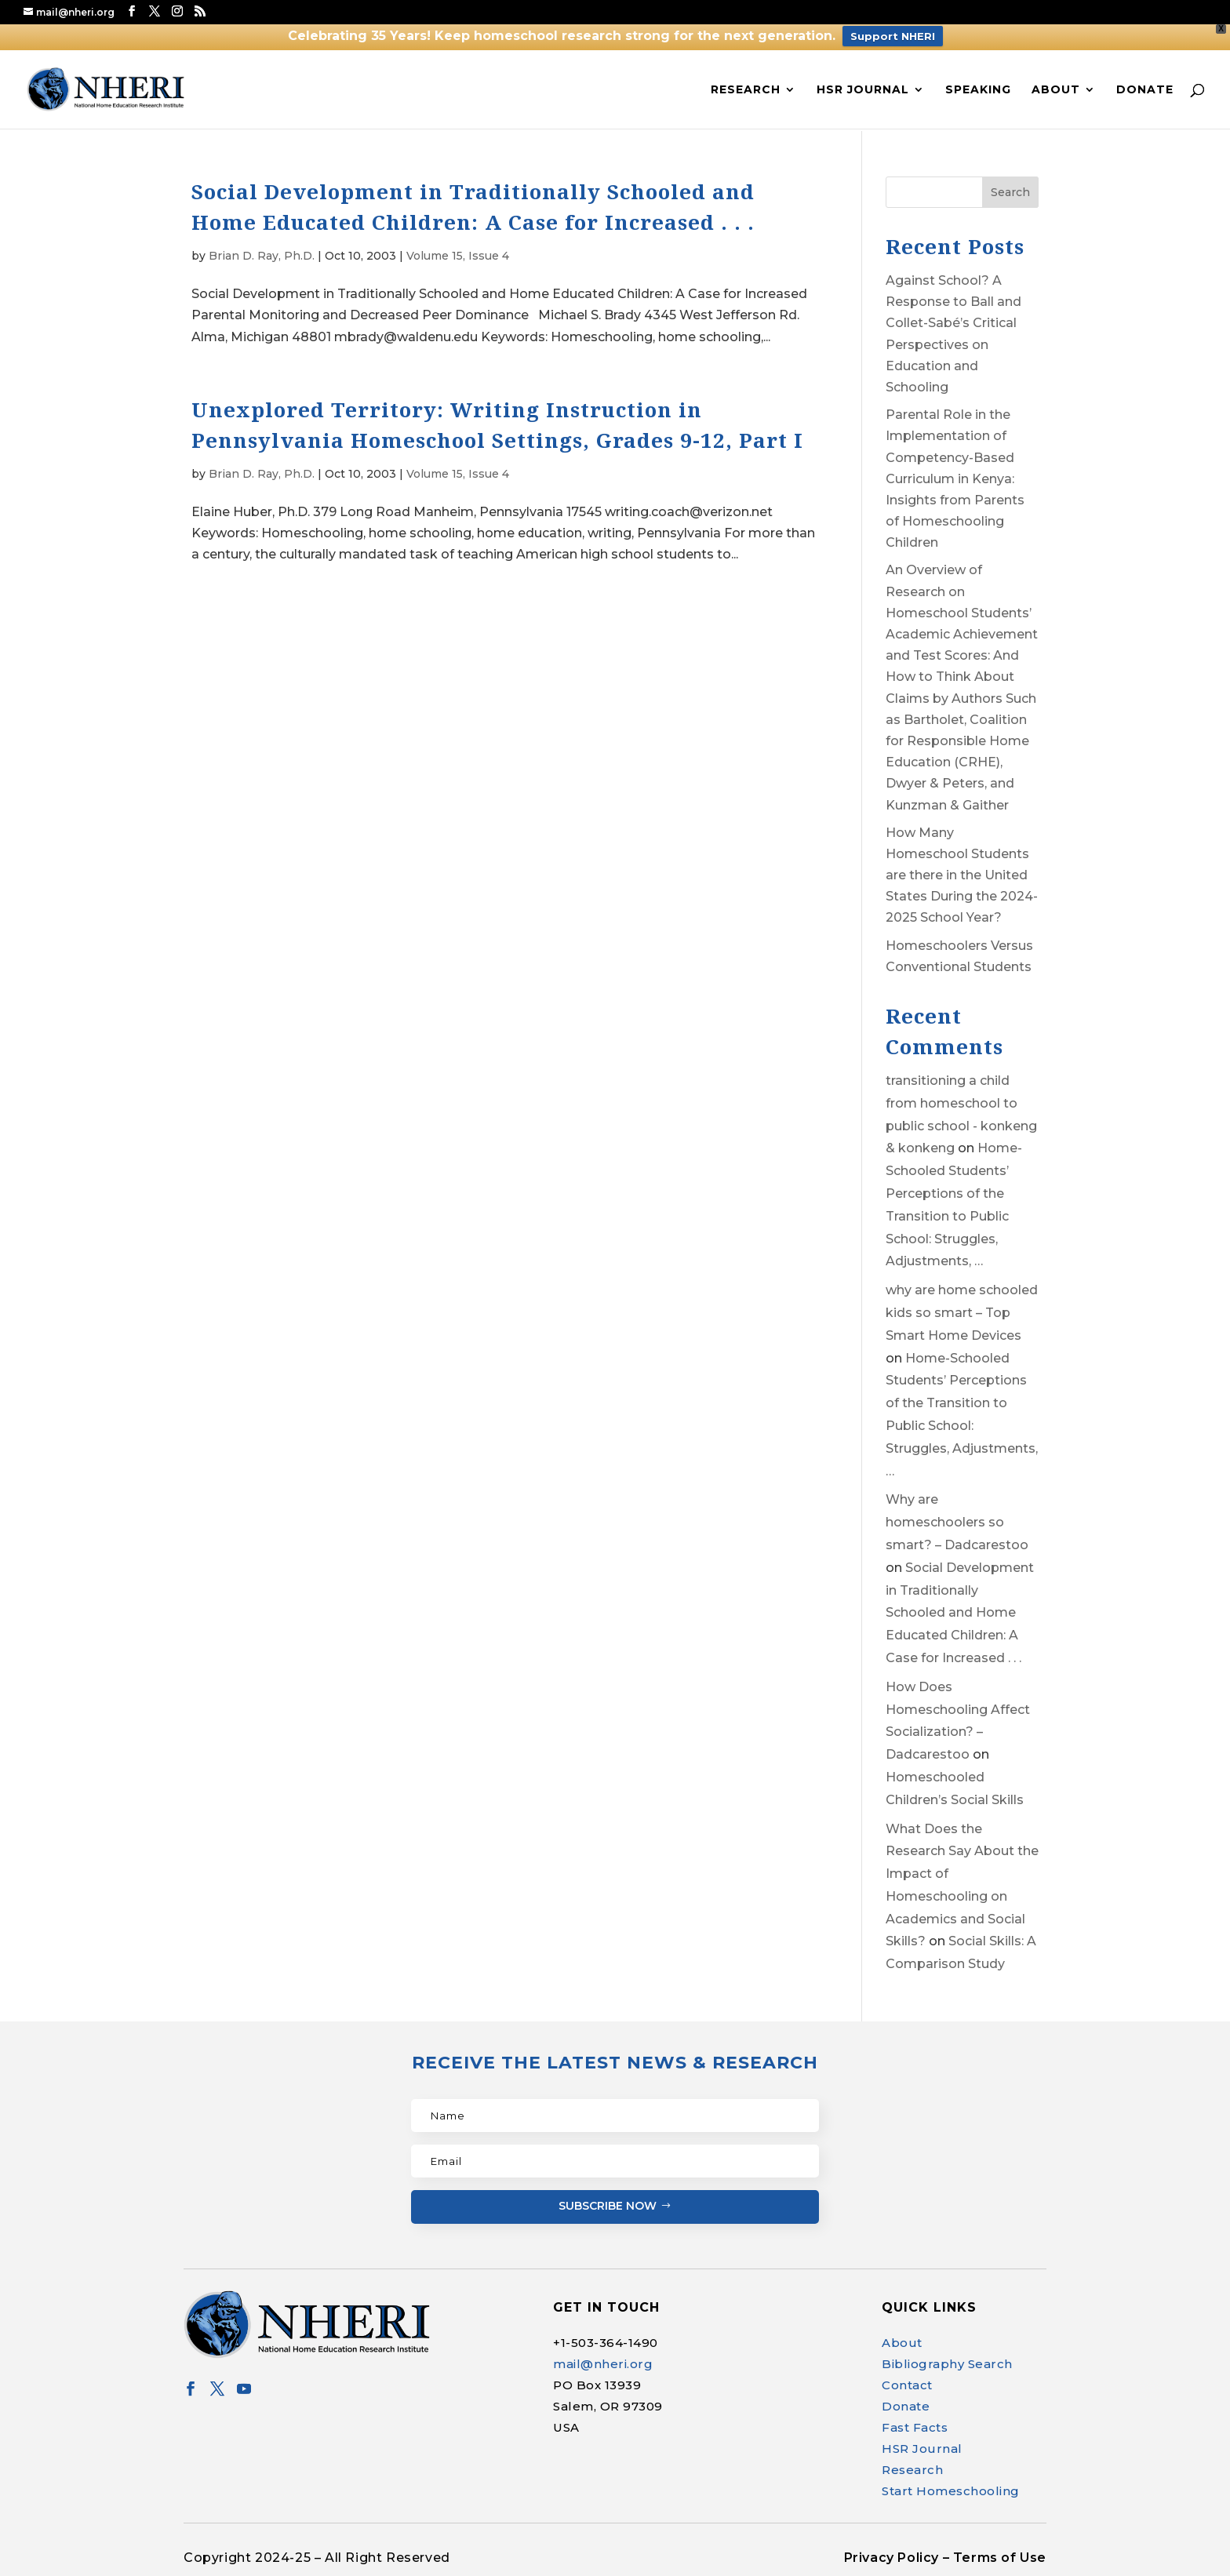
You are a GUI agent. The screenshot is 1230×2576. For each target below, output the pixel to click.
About (1056, 90)
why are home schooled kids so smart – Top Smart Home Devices (962, 1313)
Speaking (978, 90)
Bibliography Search (947, 2363)
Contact (907, 2385)
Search (1010, 192)
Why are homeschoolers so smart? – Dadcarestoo (957, 1522)
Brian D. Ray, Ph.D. (262, 256)
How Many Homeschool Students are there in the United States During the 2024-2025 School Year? (962, 875)
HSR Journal (863, 90)
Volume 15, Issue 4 (457, 256)
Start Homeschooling (951, 2490)
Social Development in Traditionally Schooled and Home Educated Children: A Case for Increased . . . (960, 1612)
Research (746, 90)
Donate (1145, 90)
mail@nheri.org (603, 2363)
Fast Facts (915, 2427)
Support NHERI (892, 36)
